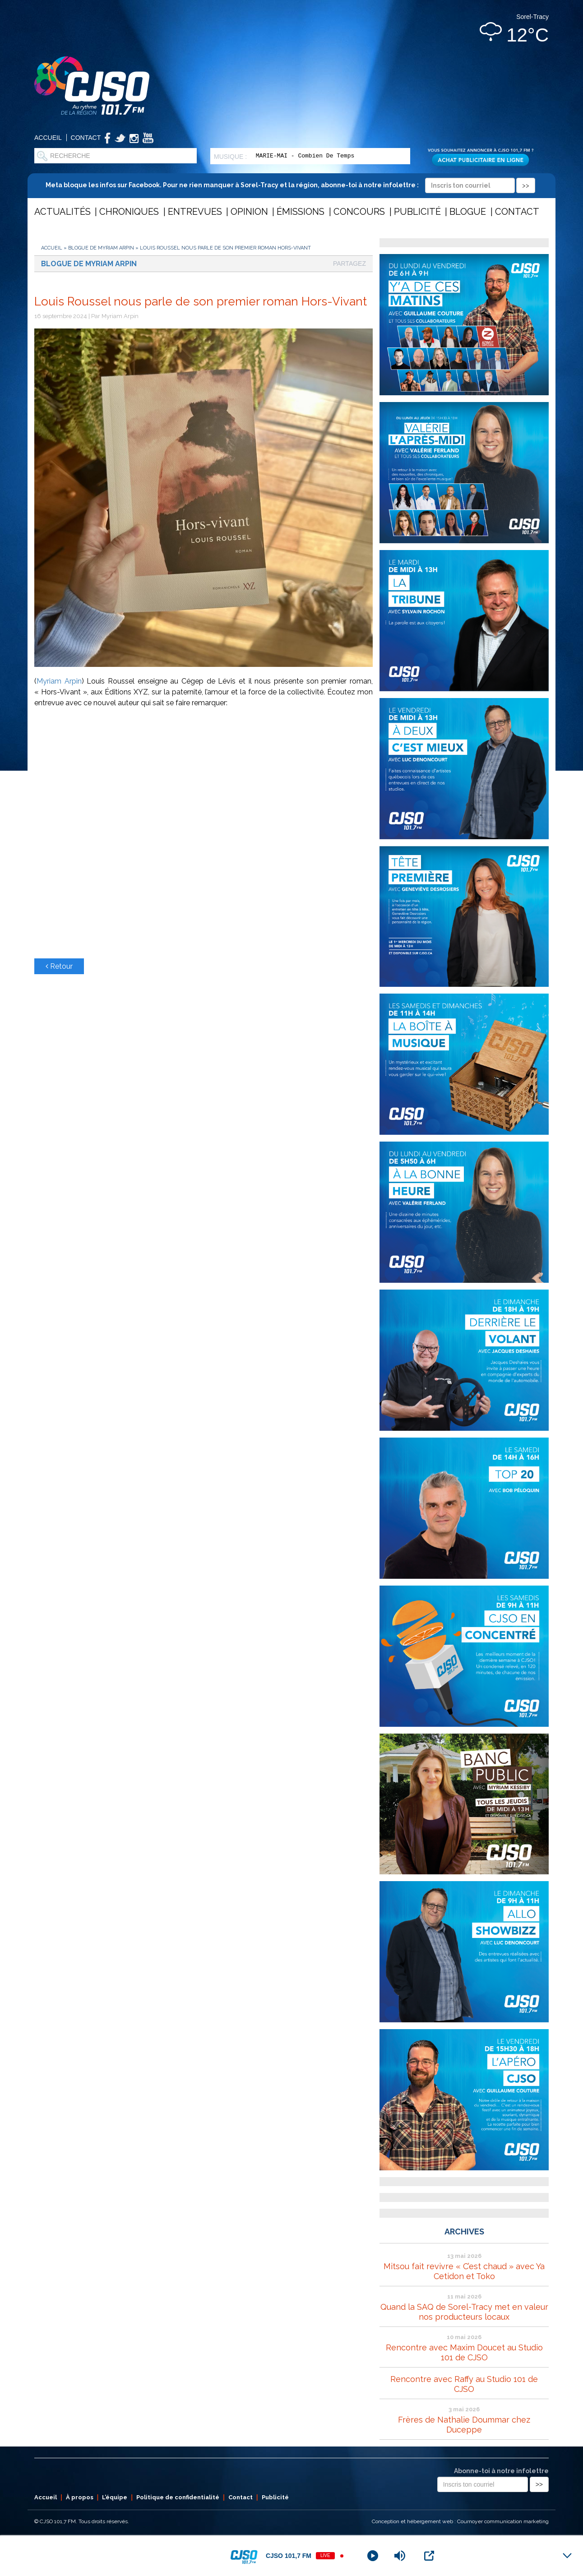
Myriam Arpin (59, 681)
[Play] (372, 2555)
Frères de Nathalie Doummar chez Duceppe (464, 2424)
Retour (59, 966)
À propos (79, 2497)
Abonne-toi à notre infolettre (501, 2470)
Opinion (249, 211)
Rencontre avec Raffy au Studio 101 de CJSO (464, 2384)
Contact (86, 137)
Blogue (467, 211)
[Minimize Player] (567, 2555)
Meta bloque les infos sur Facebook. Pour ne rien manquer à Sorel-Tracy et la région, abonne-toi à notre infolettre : (290, 185)
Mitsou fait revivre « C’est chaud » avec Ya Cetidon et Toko (464, 2271)
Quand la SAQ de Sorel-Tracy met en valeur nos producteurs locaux (464, 2312)
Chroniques (129, 211)
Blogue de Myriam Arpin (101, 248)
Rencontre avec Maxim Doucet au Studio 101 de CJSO (464, 2352)
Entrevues (195, 211)
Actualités (62, 211)
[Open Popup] (429, 2555)
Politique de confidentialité (177, 2497)
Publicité (417, 211)
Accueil (48, 137)
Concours (359, 211)
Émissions (300, 211)
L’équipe (114, 2497)
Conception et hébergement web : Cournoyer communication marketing (460, 2521)
